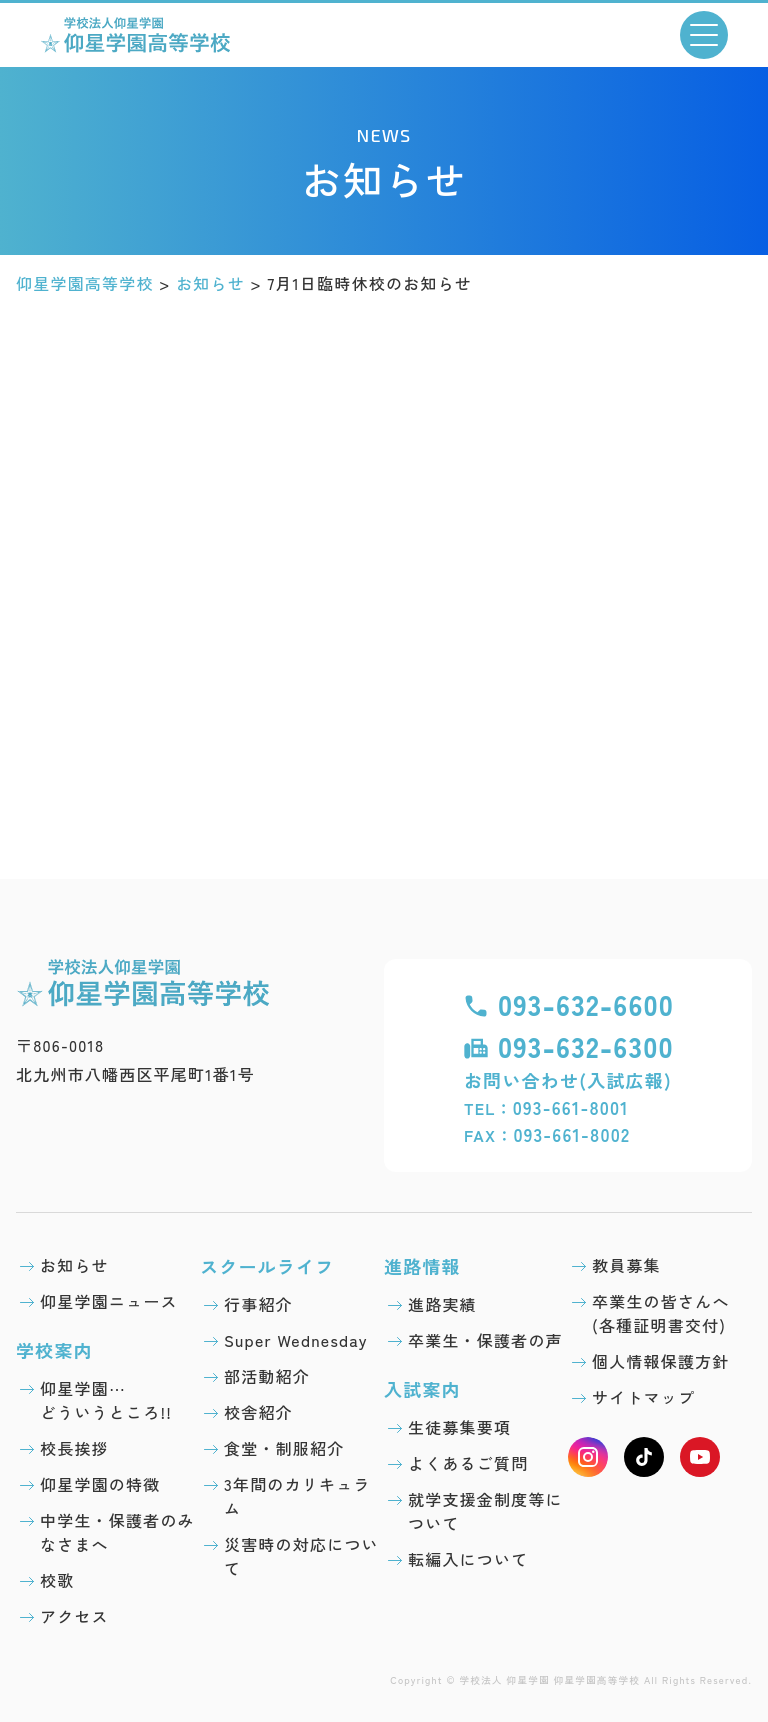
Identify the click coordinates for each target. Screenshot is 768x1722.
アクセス (74, 1616)
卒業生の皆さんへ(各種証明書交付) (661, 1313)
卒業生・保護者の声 (485, 1340)
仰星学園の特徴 (100, 1484)
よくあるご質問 (468, 1463)
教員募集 (626, 1265)
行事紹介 (258, 1304)
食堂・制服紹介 (284, 1448)
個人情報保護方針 (661, 1361)
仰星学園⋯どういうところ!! (106, 1400)
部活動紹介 (267, 1376)
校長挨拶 (74, 1448)
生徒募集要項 (459, 1427)
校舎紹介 (258, 1412)
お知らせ (74, 1265)
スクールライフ (267, 1266)
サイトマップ (643, 1397)
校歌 (57, 1580)
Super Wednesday (296, 1340)
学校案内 (54, 1350)
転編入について (468, 1559)
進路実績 (442, 1304)
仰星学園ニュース (109, 1301)
